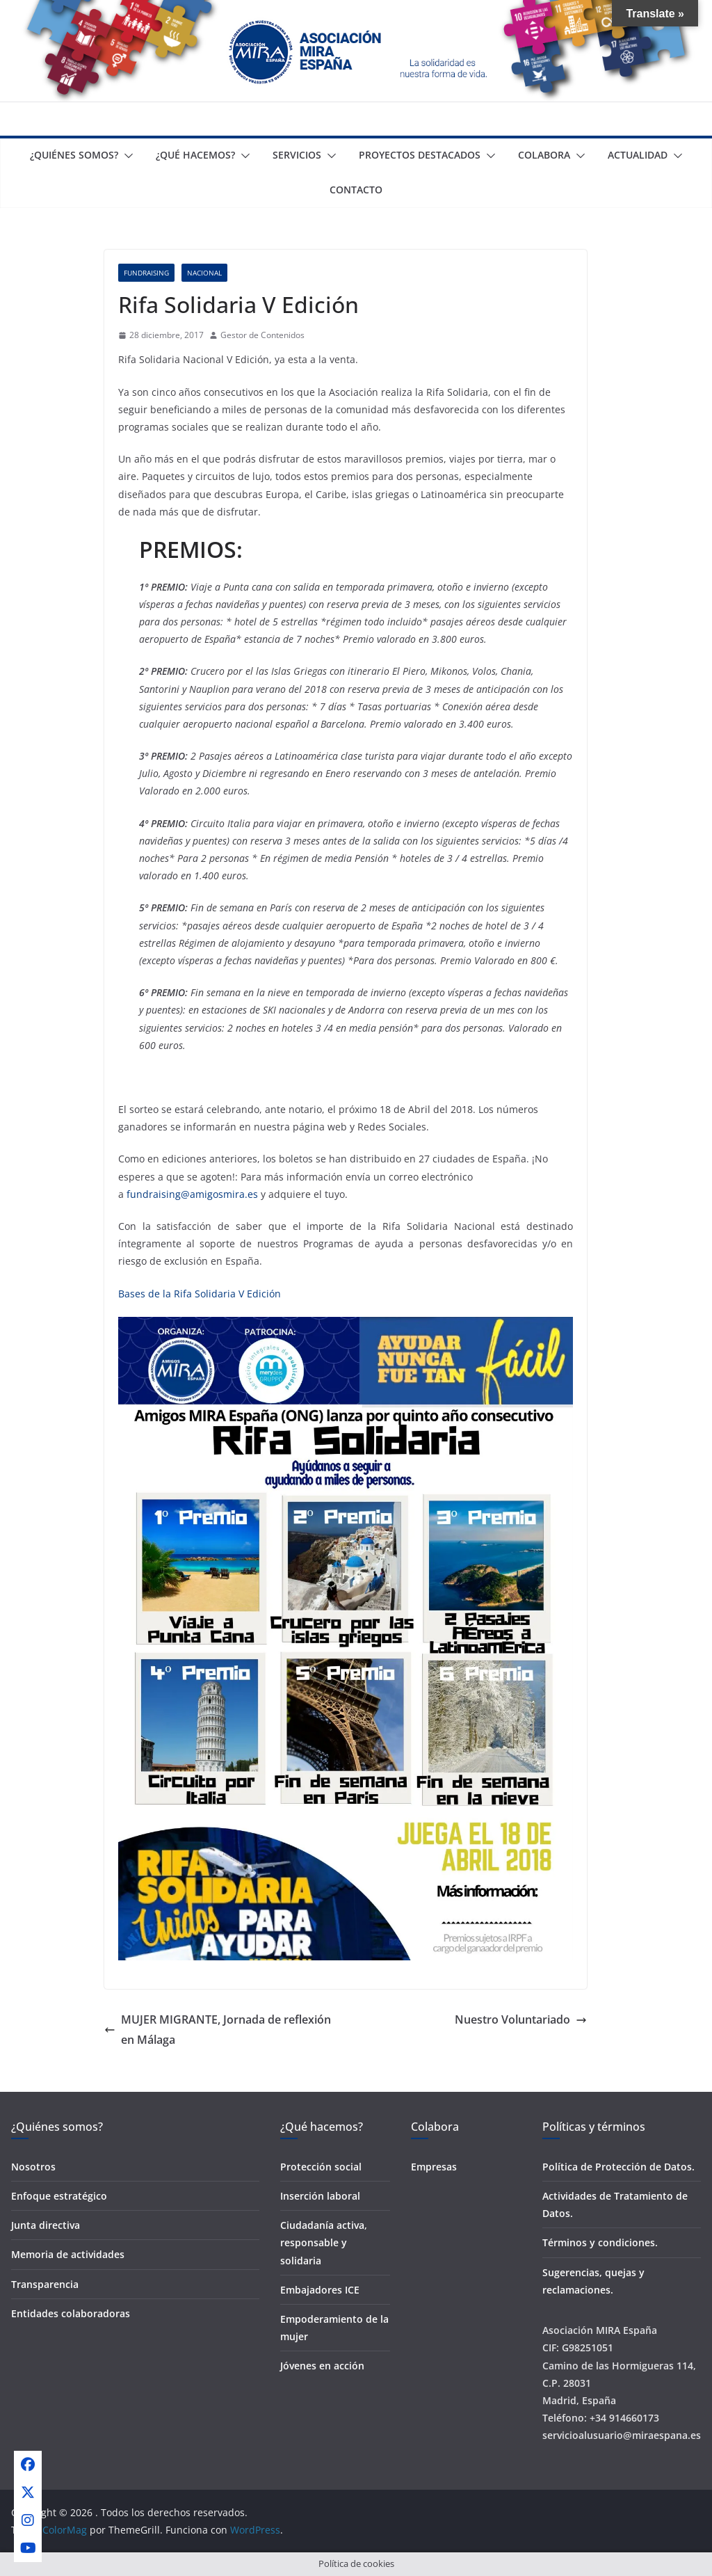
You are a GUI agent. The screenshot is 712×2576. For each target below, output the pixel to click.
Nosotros (33, 2166)
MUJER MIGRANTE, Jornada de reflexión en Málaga (217, 2029)
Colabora (544, 154)
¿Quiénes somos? (74, 154)
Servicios (297, 154)
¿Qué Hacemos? (195, 154)
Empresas (434, 2166)
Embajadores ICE (319, 2289)
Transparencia (45, 2284)
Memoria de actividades (67, 2254)
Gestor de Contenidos (262, 335)
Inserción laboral (320, 2195)
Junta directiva (45, 2225)
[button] (126, 155)
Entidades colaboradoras (70, 2313)
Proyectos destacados (419, 154)
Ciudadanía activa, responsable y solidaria (323, 2242)
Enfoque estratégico (59, 2195)
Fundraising (146, 273)
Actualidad (638, 154)
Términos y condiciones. (600, 2242)
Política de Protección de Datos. (618, 2166)
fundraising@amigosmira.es (192, 1194)
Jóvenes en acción (322, 2365)
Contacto (356, 189)
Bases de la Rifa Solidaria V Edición (199, 1293)
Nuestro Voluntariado (521, 2019)
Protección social (321, 2166)
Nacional (204, 273)
